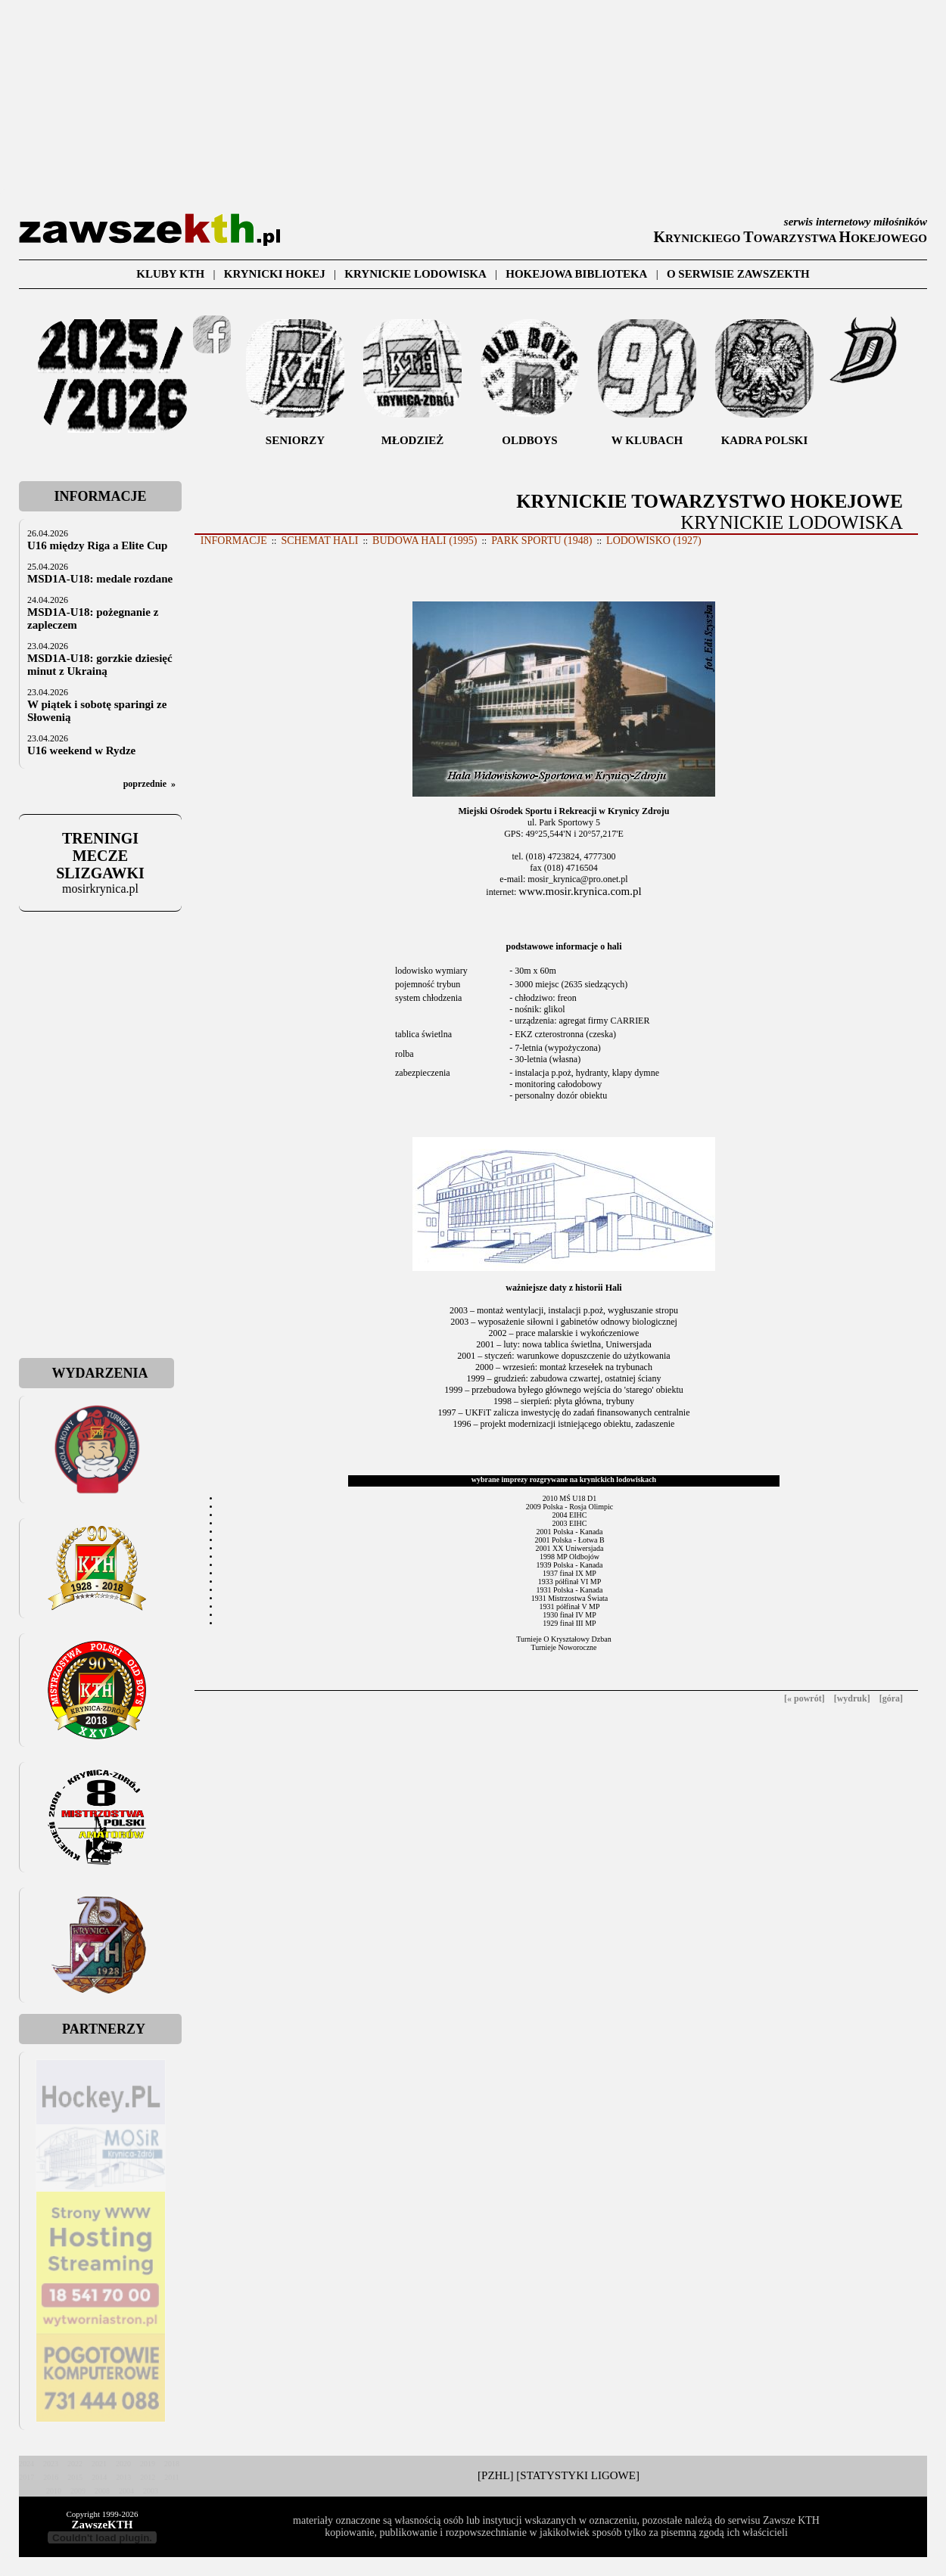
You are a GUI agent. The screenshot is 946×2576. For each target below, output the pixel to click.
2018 (171, 2463)
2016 (50, 2477)
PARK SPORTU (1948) (541, 540)
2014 (99, 2477)
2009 (78, 2491)
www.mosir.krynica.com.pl (579, 891)
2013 (123, 2477)
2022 (74, 2463)
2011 (171, 2477)
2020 (123, 2463)
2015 (74, 2477)
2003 (150, 2491)
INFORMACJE (234, 540)
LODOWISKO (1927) (654, 540)
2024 (26, 2463)
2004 (126, 2491)
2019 (147, 2463)
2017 (26, 2477)
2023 (50, 2463)
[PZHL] (496, 2475)
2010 (53, 2491)
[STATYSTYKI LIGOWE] (577, 2475)
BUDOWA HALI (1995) (424, 540)
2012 (147, 2477)
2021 (99, 2463)
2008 (102, 2491)
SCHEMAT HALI (319, 540)
